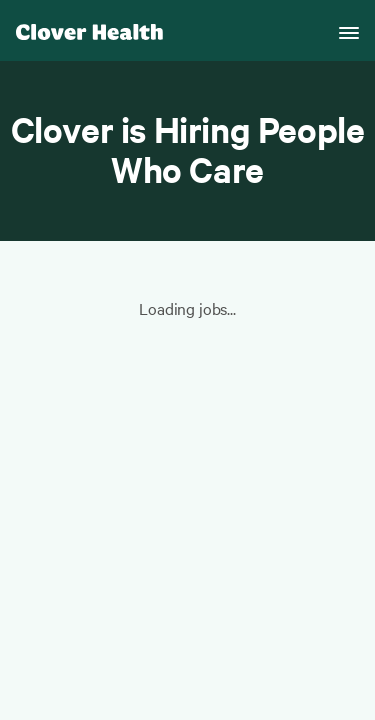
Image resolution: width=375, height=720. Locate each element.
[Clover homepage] (89, 30)
